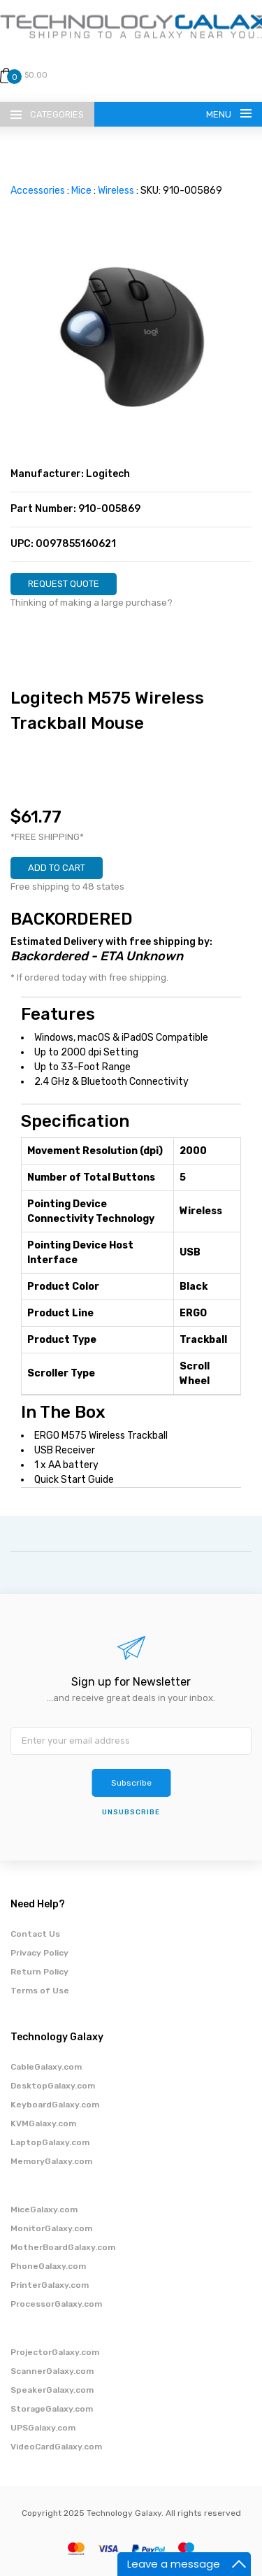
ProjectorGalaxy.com (54, 2352)
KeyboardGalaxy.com (54, 2104)
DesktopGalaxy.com (52, 2086)
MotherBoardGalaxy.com (62, 2247)
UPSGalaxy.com (42, 2428)
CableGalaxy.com (46, 2067)
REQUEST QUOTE (63, 583)
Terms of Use (39, 1990)
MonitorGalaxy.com (51, 2228)
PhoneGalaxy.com (48, 2266)
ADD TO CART (56, 867)
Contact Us (35, 1934)
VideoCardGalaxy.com (56, 2447)
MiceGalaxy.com (44, 2209)
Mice (81, 191)
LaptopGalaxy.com (49, 2142)
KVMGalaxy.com (43, 2123)
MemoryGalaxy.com (51, 2161)
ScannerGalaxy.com (52, 2371)
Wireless (116, 191)
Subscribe (131, 1783)
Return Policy (39, 1972)
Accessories (37, 191)
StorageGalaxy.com (51, 2409)
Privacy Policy (39, 1953)
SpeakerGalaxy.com (52, 2390)
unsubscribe (131, 1812)
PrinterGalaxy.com (49, 2285)
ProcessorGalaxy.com (56, 2304)
